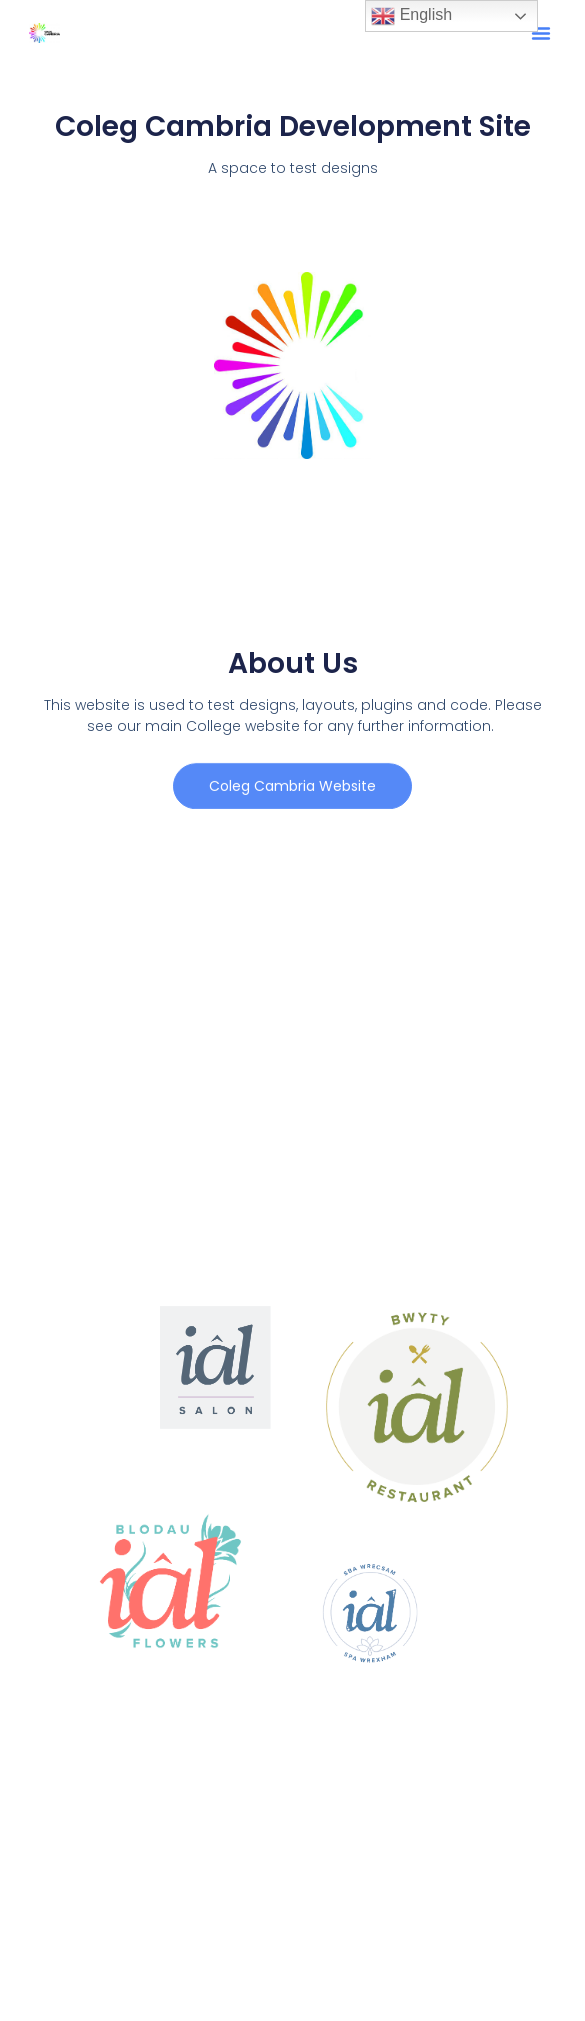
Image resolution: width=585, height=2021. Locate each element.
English (411, 16)
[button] (541, 33)
